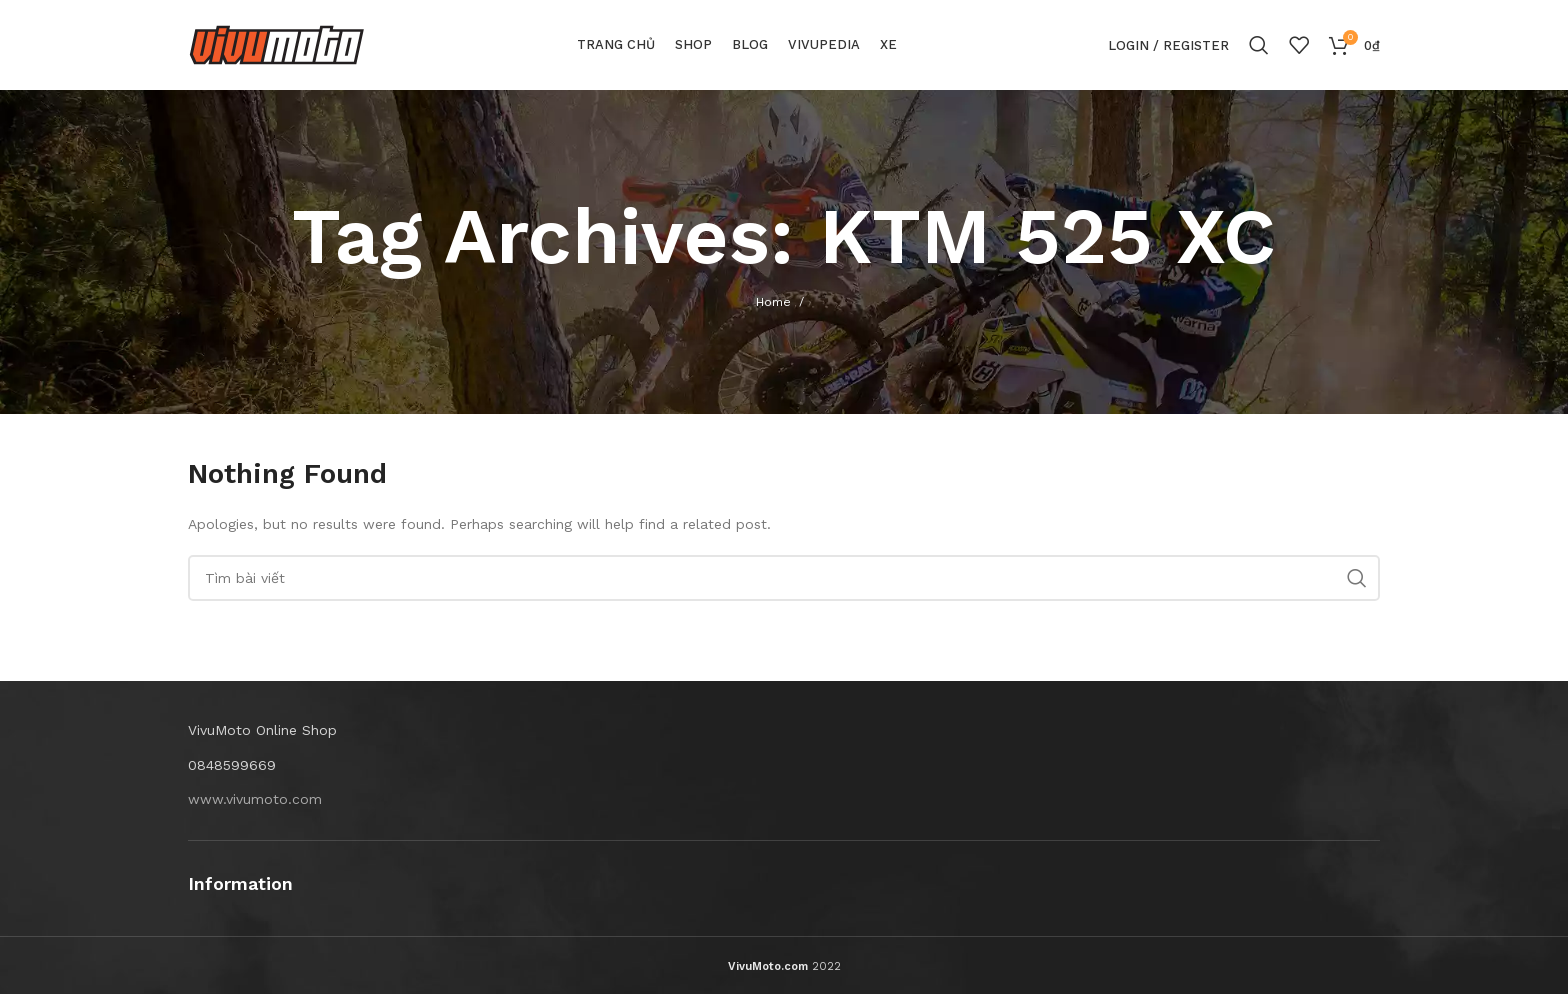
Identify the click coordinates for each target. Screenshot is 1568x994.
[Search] (1259, 45)
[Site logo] (277, 44)
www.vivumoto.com (255, 799)
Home (773, 302)
